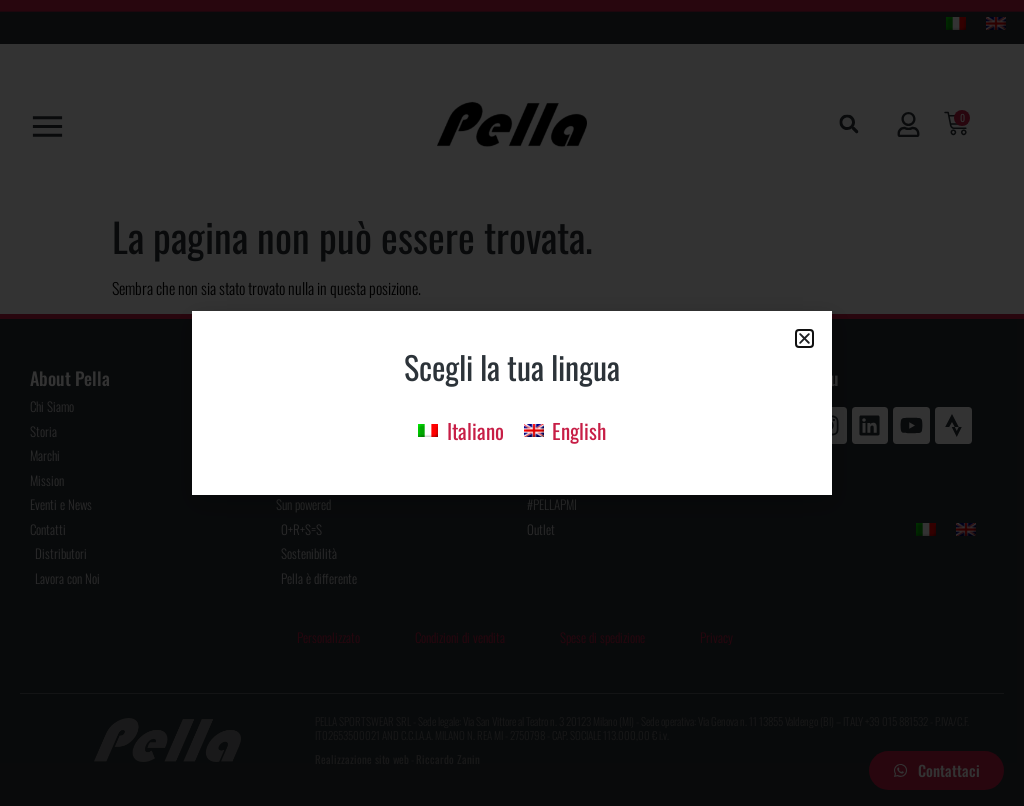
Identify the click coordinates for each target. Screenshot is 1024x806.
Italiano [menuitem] (475, 430)
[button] (804, 338)
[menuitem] (460, 428)
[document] (512, 403)
